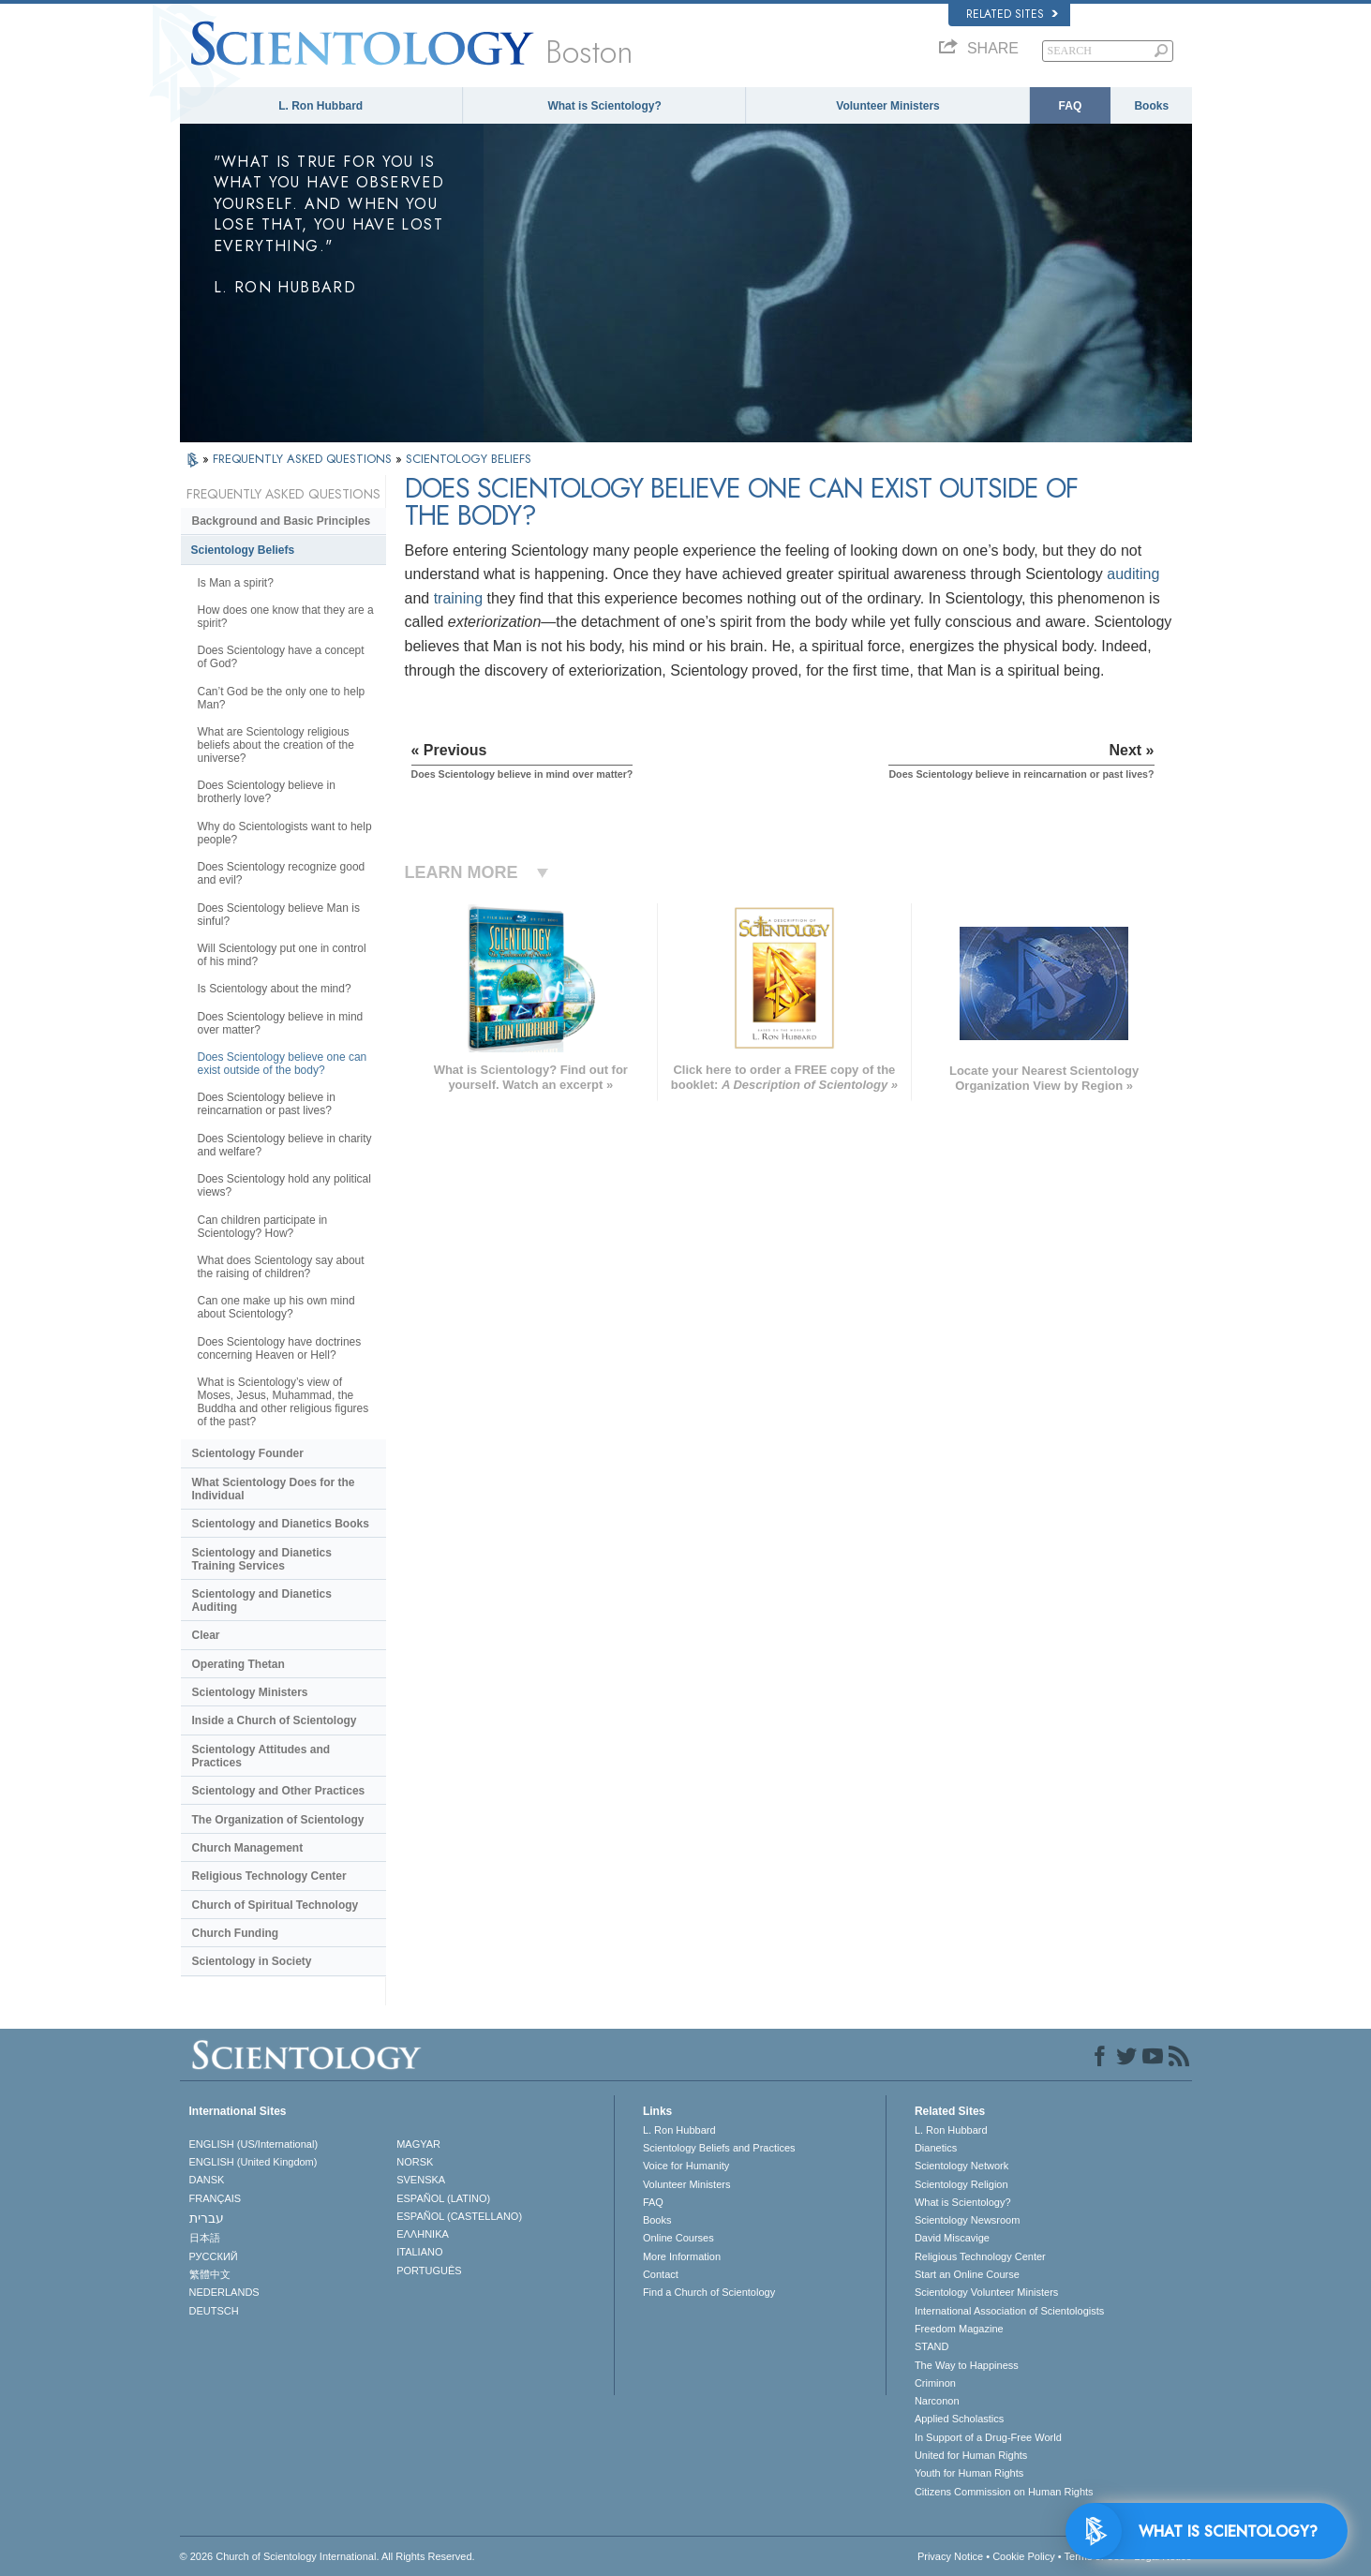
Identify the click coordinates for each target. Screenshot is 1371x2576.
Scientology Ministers (250, 1692)
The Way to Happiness (967, 2365)
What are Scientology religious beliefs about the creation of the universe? (276, 745)
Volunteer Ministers (887, 105)
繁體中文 (210, 2274)
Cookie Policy (1023, 2556)
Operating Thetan (238, 1664)
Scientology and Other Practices (278, 1790)
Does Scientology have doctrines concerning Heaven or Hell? (280, 1348)
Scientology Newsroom (968, 2220)
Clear (206, 1635)
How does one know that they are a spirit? (286, 616)
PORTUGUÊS (428, 2270)
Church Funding (235, 1933)
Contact (660, 2274)
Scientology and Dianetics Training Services (262, 1559)
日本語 (204, 2237)
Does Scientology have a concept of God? (281, 657)
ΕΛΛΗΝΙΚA (422, 2234)
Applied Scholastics (959, 2418)
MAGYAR (418, 2144)
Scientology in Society (252, 1961)
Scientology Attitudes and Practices (261, 1756)
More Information (682, 2256)
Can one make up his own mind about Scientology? (276, 1307)
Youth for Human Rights (969, 2473)
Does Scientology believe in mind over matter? (281, 1023)
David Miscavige (952, 2237)
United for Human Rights (971, 2455)
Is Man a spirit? (236, 582)
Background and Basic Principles (281, 521)
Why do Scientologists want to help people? (285, 833)
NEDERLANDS (224, 2292)
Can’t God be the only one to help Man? (281, 698)
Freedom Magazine (959, 2328)
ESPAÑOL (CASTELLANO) (459, 2216)
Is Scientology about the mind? (274, 988)
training (458, 598)
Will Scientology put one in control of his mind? (282, 955)
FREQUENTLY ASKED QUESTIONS (304, 459)
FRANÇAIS (215, 2198)
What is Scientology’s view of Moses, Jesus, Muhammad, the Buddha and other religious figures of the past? (283, 1402)
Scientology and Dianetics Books (280, 1523)
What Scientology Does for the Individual (273, 1489)
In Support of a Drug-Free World (988, 2437)
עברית (206, 2218)
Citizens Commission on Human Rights (1004, 2491)
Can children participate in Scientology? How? (263, 1227)
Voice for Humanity (686, 2165)
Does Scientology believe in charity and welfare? (285, 1145)
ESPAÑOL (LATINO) (443, 2198)
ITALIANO (419, 2251)
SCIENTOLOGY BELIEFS (468, 459)
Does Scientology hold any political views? (284, 1185)
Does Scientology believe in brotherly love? (266, 792)
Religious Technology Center (269, 1876)
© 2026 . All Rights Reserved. (327, 2556)
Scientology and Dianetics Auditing (262, 1600)
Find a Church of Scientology (709, 2292)
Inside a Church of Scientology (274, 1720)
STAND (931, 2346)
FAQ (1070, 105)
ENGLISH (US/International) (254, 2144)
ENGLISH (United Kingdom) (253, 2161)
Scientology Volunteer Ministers (986, 2292)
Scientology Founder (248, 1453)
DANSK (207, 2179)
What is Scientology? (604, 105)
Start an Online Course (967, 2274)
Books (1151, 105)
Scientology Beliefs (243, 550)
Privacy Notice (950, 2556)
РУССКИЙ (213, 2256)
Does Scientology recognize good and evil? (281, 873)
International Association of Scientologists (1009, 2310)
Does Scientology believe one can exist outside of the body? (282, 1063)
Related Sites (1012, 14)
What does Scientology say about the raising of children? (281, 1267)
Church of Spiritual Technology (275, 1905)
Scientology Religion (961, 2184)
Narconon (937, 2400)
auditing (1133, 574)
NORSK (414, 2161)
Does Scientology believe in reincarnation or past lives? (266, 1104)
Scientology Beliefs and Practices (719, 2147)
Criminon (935, 2383)
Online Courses (678, 2237)
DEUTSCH (214, 2310)
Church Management (248, 1847)
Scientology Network (961, 2165)
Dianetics (936, 2147)
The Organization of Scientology (278, 1819)
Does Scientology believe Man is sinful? (279, 914)
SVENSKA (420, 2179)
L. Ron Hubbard (320, 105)
